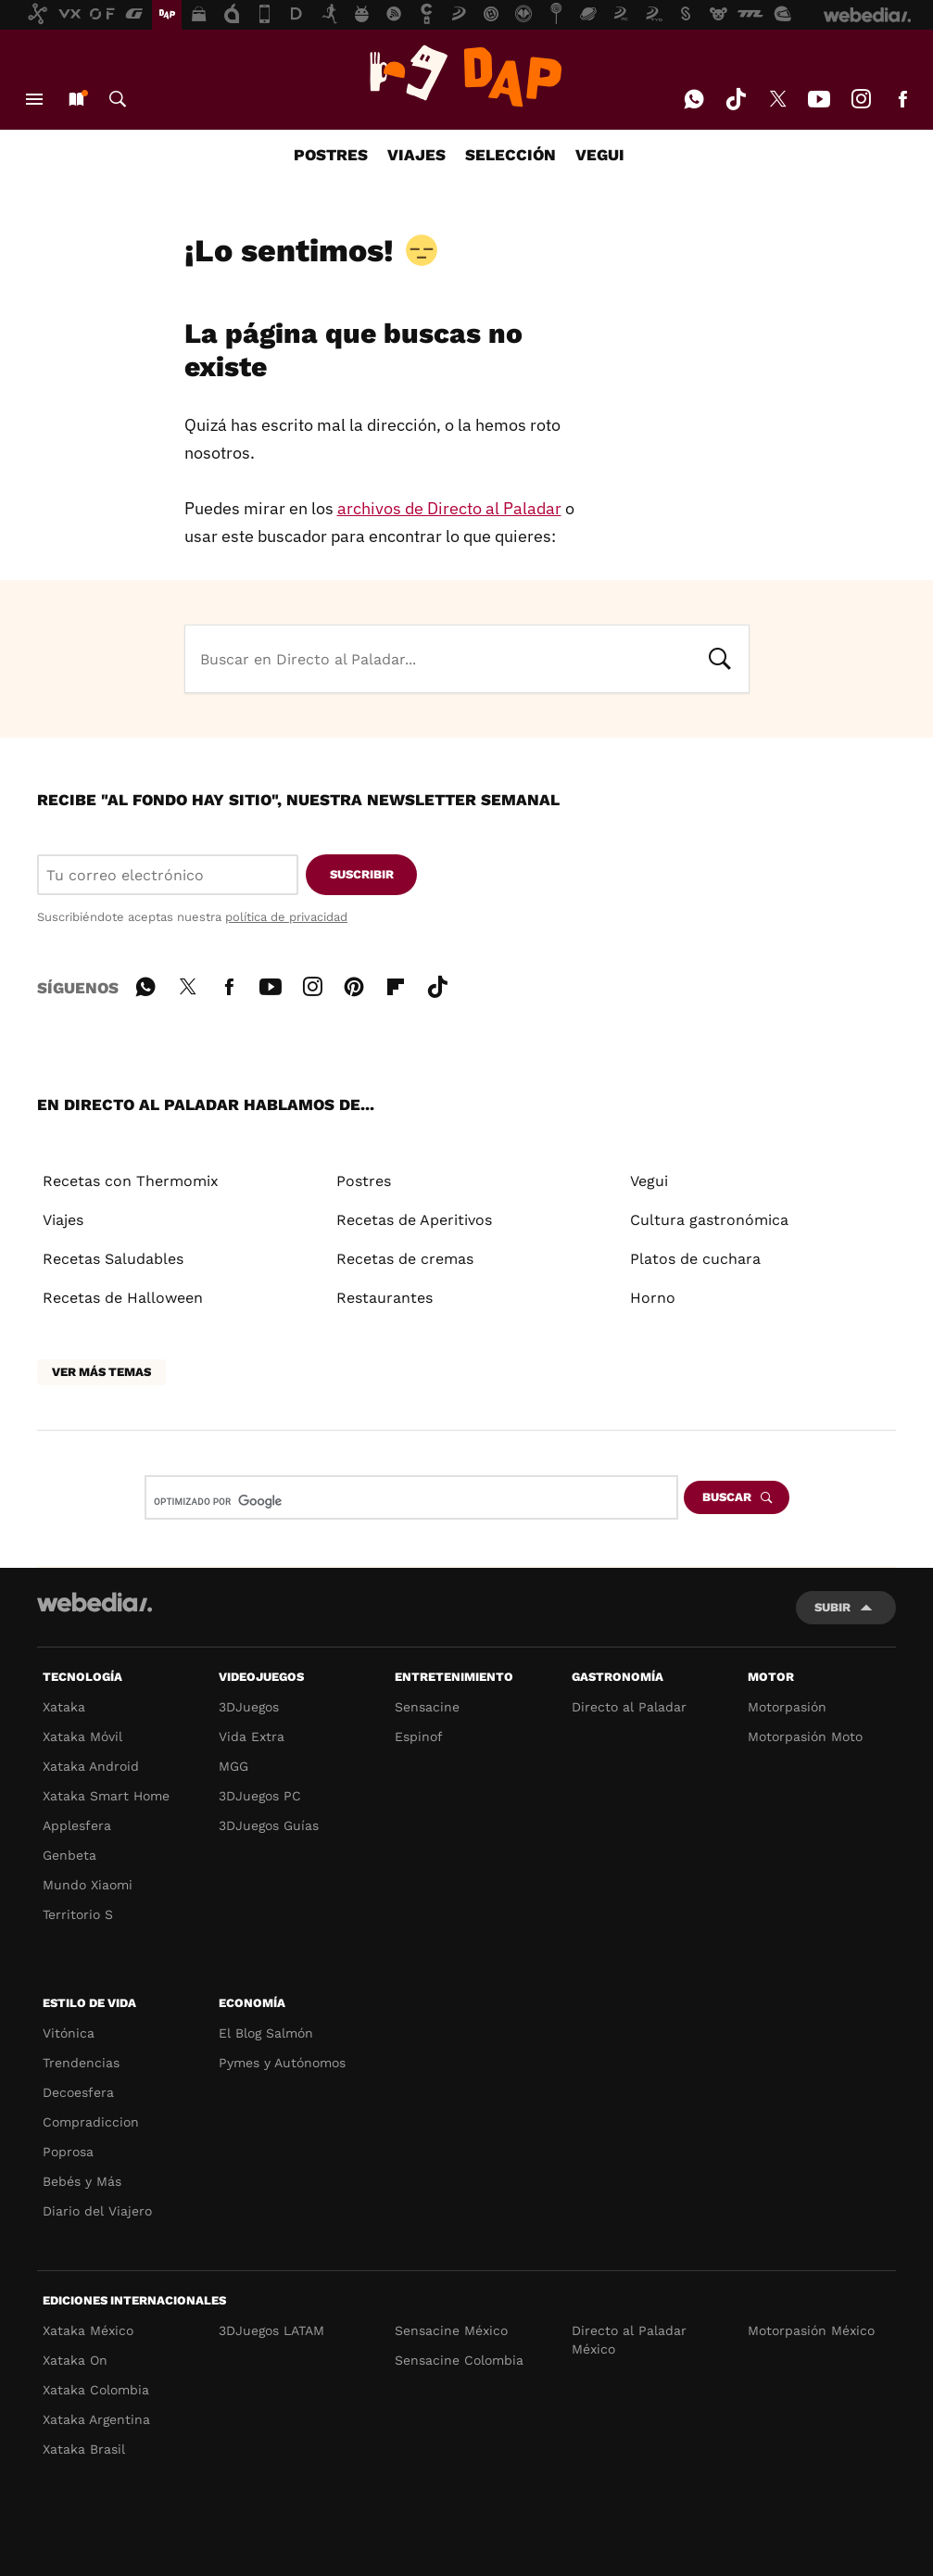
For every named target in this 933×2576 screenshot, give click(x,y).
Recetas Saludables (113, 1259)
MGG (233, 1766)
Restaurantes (384, 1298)
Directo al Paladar (629, 1706)
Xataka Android (91, 1766)
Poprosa (68, 2151)
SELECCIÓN (510, 154)
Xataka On (75, 2360)
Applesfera (77, 1825)
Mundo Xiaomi (87, 1884)
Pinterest (354, 984)
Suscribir (362, 874)
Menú (34, 99)
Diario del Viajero (97, 2210)
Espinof (419, 1736)
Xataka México (88, 2330)
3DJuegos (249, 1706)
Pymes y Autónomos (282, 2062)
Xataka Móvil (82, 1736)
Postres (363, 1181)
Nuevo (76, 99)
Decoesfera (78, 2092)
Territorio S (78, 1914)
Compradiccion (91, 2122)
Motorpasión (787, 1706)
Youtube (819, 99)
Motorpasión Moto (805, 1736)
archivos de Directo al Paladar (449, 508)
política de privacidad (286, 917)
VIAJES (416, 154)
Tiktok (735, 99)
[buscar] (382, 1501)
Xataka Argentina (96, 2419)
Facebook (902, 99)
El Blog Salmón (266, 2033)
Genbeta (69, 1855)
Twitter (777, 99)
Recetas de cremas (404, 1259)
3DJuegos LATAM (271, 2330)
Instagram (861, 99)
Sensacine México (451, 2330)
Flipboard (395, 984)
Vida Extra (251, 1736)
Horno (652, 1298)
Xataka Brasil (84, 2449)
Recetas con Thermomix (131, 1181)
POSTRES (331, 154)
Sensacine (427, 1706)
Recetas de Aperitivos (414, 1220)
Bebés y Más (82, 2181)
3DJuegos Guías (269, 1825)
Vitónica (69, 2033)
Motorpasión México (811, 2330)
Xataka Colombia (96, 2389)
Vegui (649, 1181)
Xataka (64, 1706)
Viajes (63, 1220)
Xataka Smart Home (106, 1795)
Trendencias (81, 2062)
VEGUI (599, 154)
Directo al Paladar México (629, 2339)
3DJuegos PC (260, 1795)
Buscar (117, 99)
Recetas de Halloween (123, 1298)
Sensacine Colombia (459, 2360)
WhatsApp (694, 99)
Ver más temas (101, 1372)
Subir (832, 1607)
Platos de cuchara (695, 1259)
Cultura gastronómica (709, 1220)
